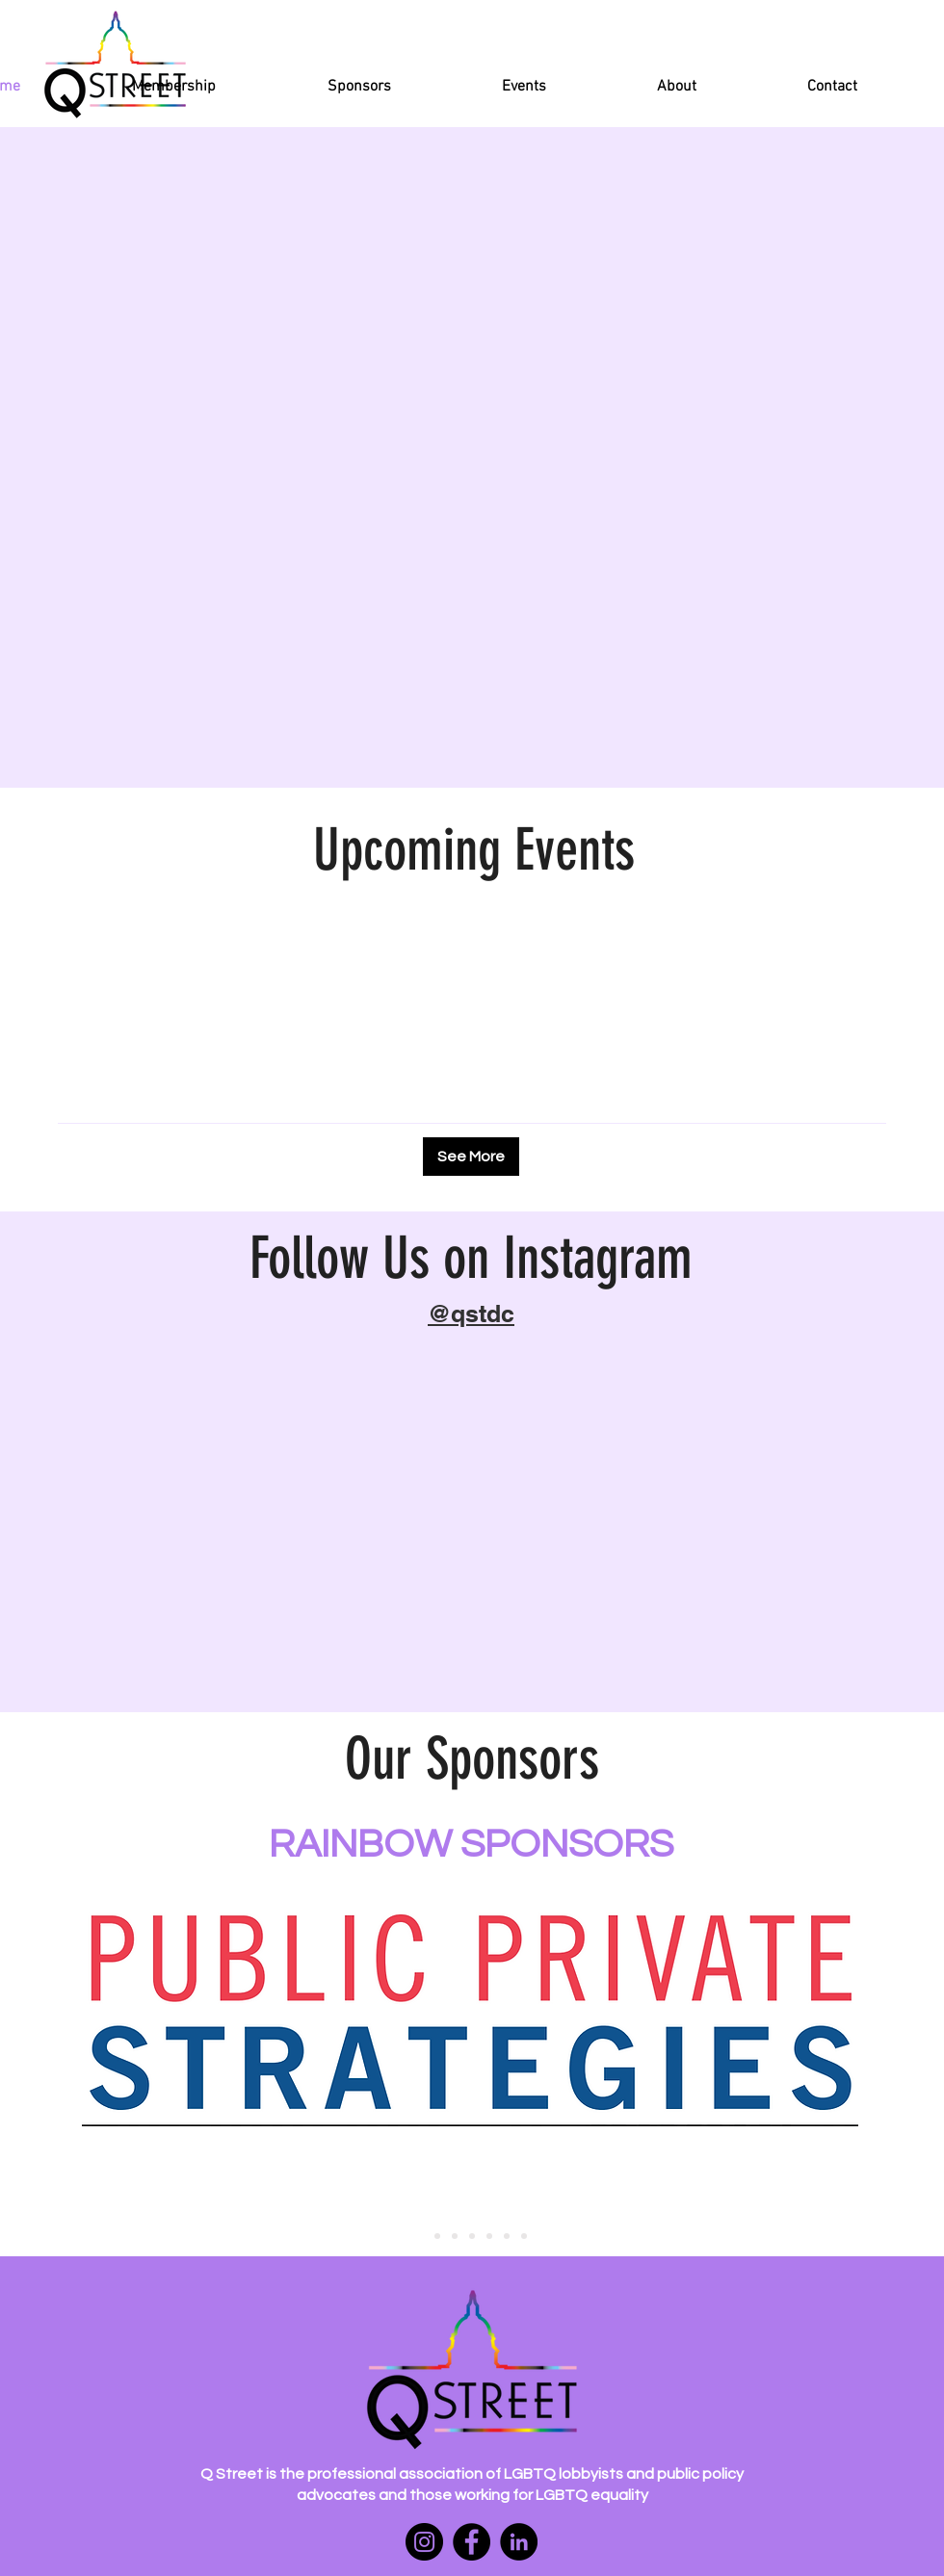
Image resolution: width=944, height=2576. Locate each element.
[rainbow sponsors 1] (420, 2236)
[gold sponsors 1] (507, 2236)
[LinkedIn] (519, 2542)
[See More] (471, 1156)
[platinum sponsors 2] (455, 2236)
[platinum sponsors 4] (489, 2236)
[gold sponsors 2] (524, 2236)
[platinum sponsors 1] (437, 2236)
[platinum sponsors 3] (472, 2236)
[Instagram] (424, 2542)
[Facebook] (471, 2542)
